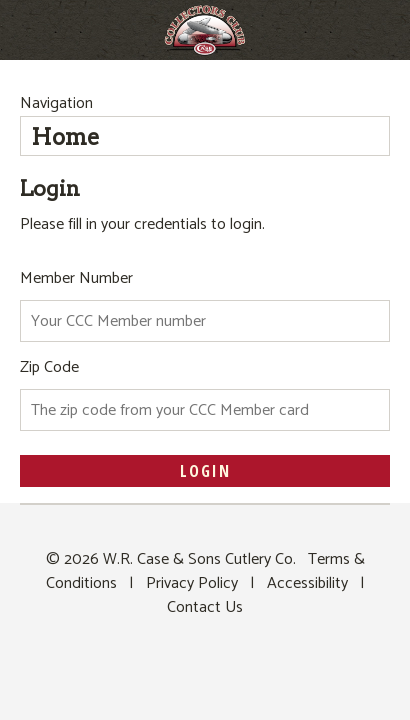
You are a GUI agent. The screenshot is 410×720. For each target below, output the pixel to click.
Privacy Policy (192, 583)
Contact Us (205, 607)
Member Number (76, 278)
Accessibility (307, 583)
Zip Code (49, 367)
